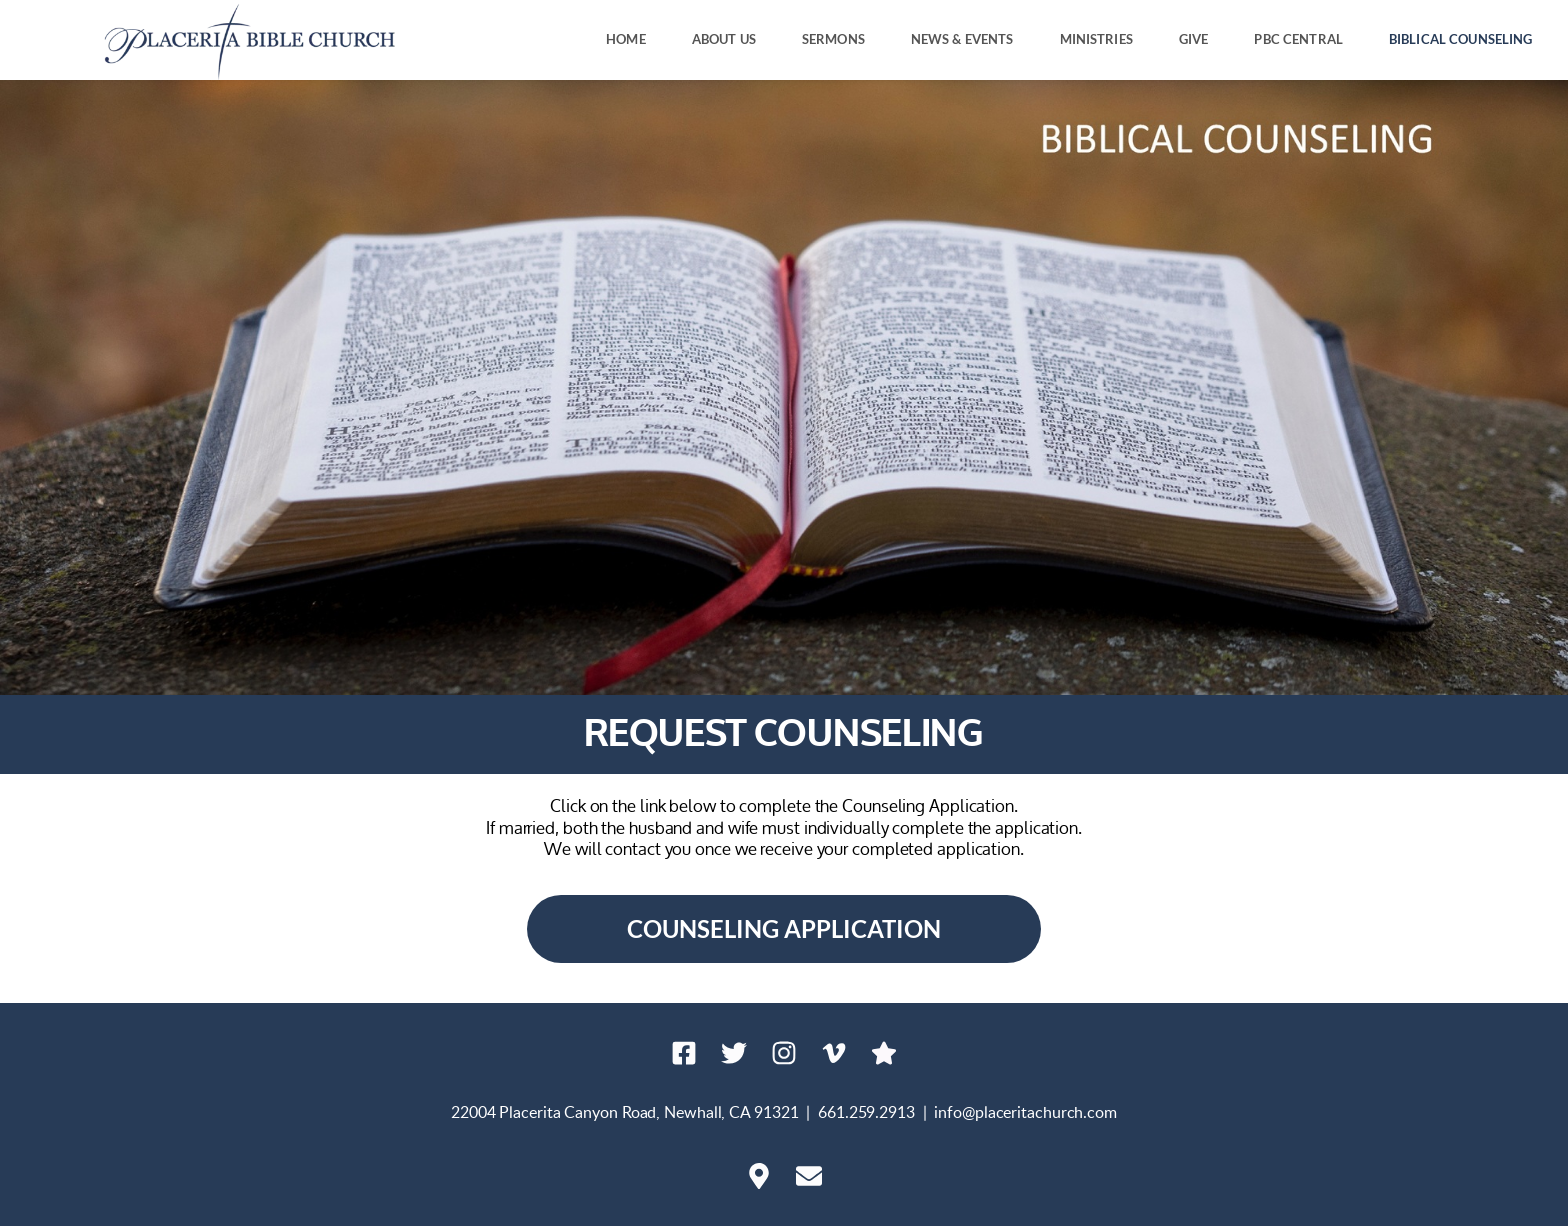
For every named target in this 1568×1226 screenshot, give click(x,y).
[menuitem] (626, 39)
